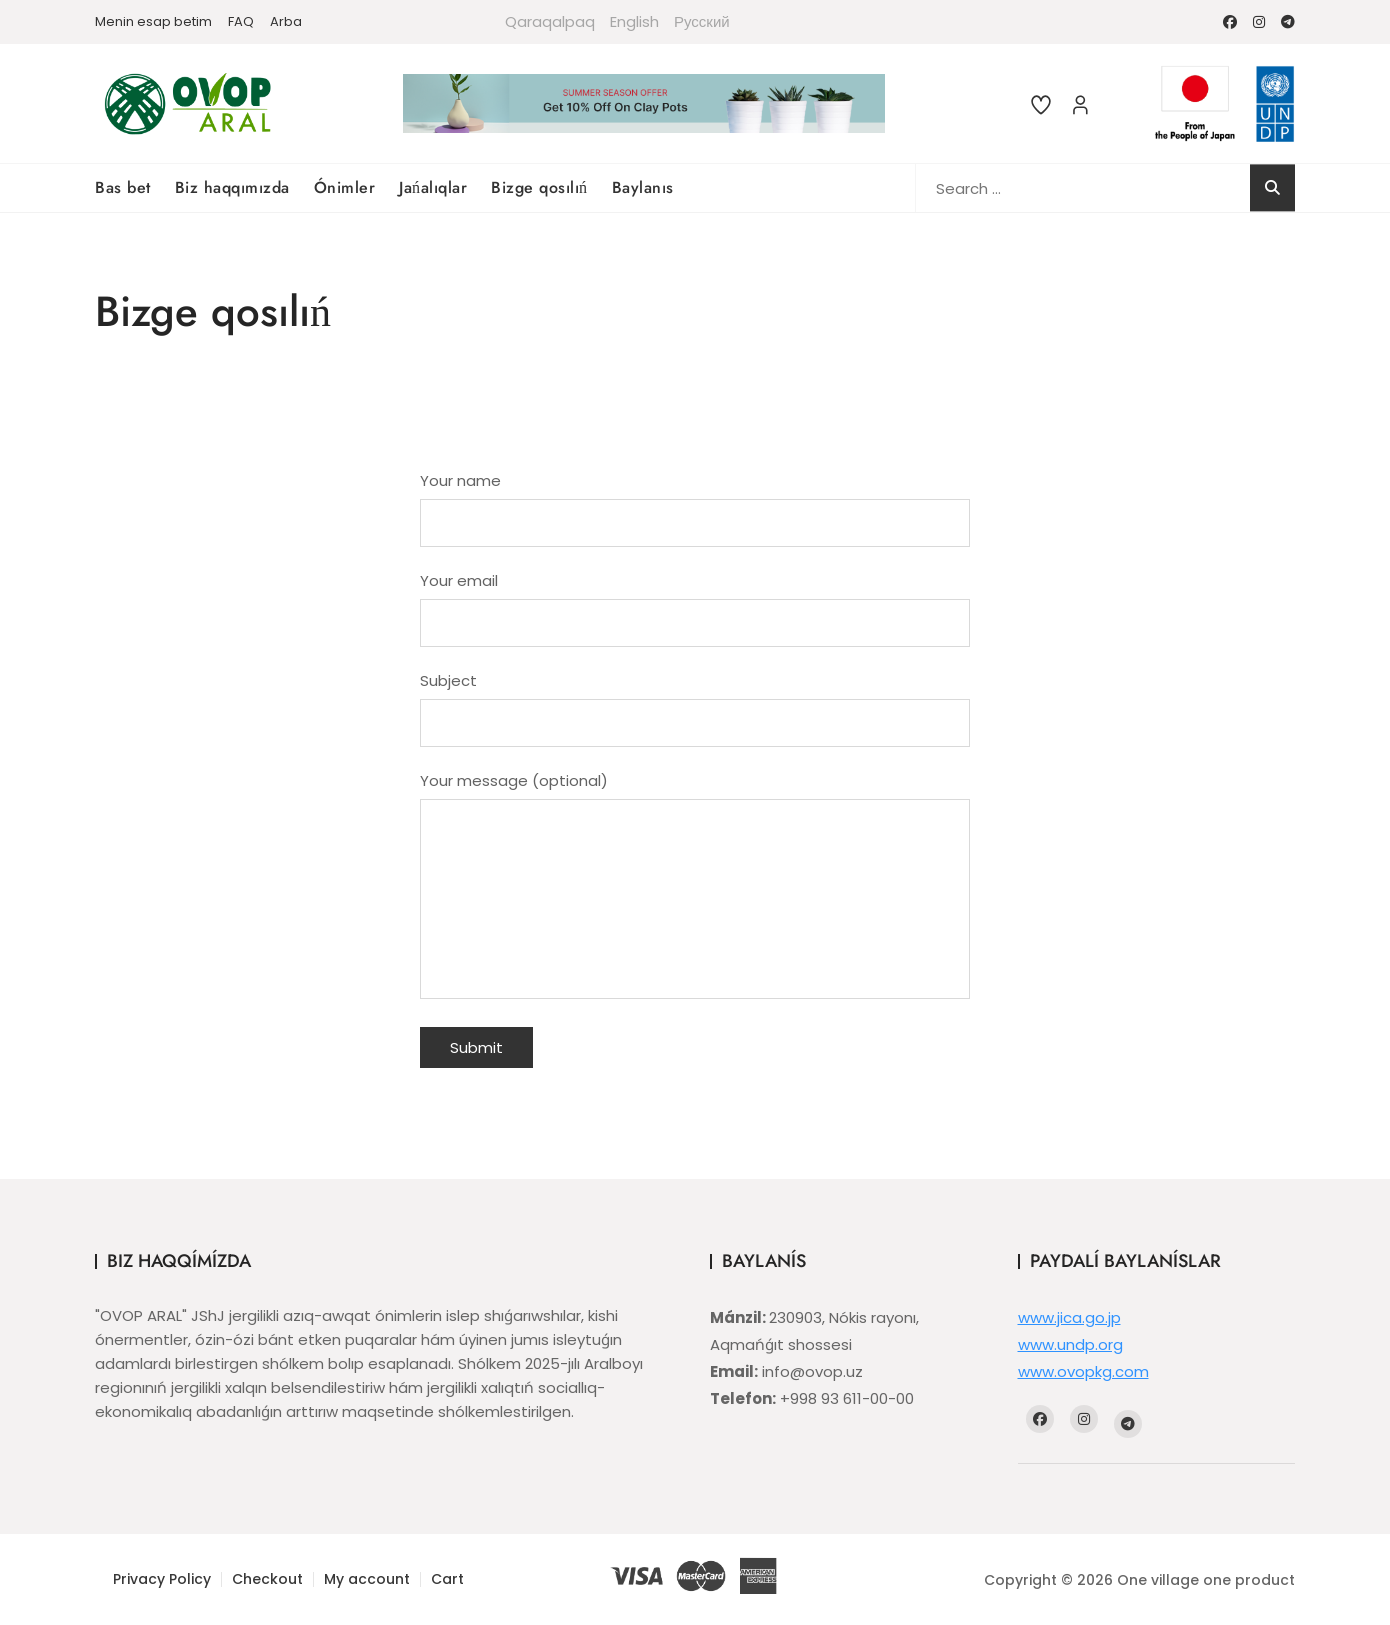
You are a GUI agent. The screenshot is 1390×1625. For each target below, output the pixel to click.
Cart (447, 1579)
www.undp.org (1070, 1344)
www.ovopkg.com (1083, 1371)
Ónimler (345, 187)
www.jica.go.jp (1069, 1317)
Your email (695, 602)
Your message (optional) (695, 887)
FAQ (241, 21)
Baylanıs (643, 187)
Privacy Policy (162, 1579)
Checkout (267, 1579)
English (634, 21)
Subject (695, 702)
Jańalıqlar (433, 187)
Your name (695, 502)
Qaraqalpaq (550, 21)
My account (367, 1579)
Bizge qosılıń (539, 187)
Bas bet (123, 187)
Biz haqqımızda (232, 187)
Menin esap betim (153, 21)
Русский (702, 21)
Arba (286, 21)
